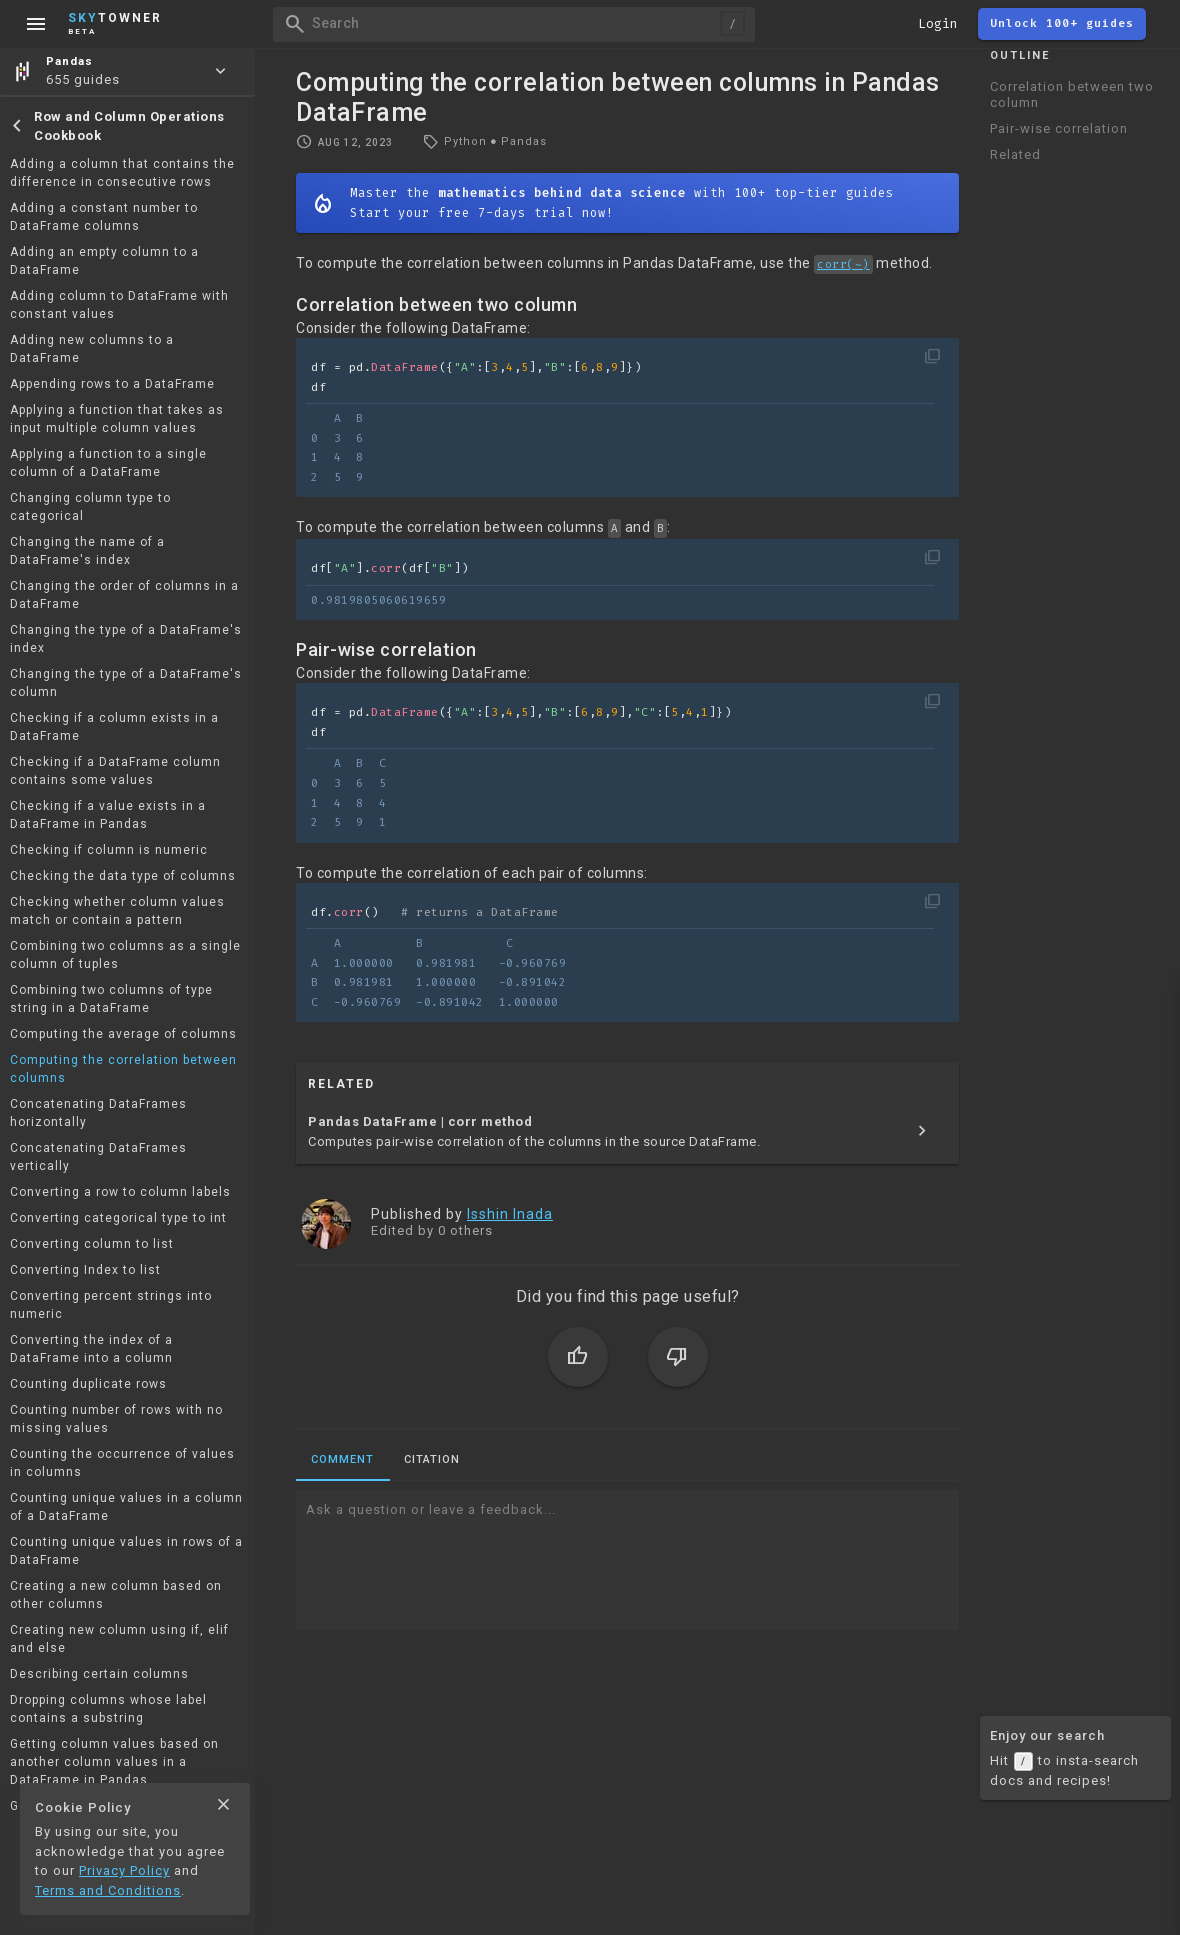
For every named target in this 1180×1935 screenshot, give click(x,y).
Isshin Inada (510, 1214)
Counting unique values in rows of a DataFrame (126, 1551)
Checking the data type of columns (123, 876)
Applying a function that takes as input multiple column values (117, 419)
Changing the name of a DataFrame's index (87, 551)
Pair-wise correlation (1059, 128)
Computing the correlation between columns (123, 1069)
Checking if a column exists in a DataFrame (114, 727)
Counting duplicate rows (88, 1384)
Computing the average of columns (123, 1034)
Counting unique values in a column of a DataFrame (126, 1507)
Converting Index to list (85, 1270)
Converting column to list (92, 1244)
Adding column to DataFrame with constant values (119, 305)
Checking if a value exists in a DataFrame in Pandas (108, 815)
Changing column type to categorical (90, 507)
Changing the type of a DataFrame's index (126, 639)
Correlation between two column (1072, 94)
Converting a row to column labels (120, 1192)
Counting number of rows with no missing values (116, 1419)
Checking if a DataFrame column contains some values (115, 771)
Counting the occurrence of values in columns (122, 1463)
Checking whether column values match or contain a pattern (117, 911)
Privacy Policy (124, 1870)
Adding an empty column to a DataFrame (104, 261)
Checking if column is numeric (109, 850)
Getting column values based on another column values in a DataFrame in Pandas (114, 1762)
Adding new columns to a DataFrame (92, 349)
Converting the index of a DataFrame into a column (91, 1349)
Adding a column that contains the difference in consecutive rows (122, 173)
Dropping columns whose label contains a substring (108, 1709)
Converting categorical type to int (118, 1218)
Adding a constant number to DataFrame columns (104, 217)
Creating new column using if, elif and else (119, 1639)
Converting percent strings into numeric (111, 1305)
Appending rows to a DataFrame (112, 384)
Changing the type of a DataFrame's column (126, 683)
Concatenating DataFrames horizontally (98, 1113)
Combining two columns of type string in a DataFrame (111, 999)
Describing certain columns (99, 1674)
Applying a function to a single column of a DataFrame (108, 463)
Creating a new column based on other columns (116, 1595)
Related (1015, 154)
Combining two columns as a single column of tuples (125, 955)
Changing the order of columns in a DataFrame (124, 595)
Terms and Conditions (108, 1890)
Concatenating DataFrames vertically (98, 1157)
